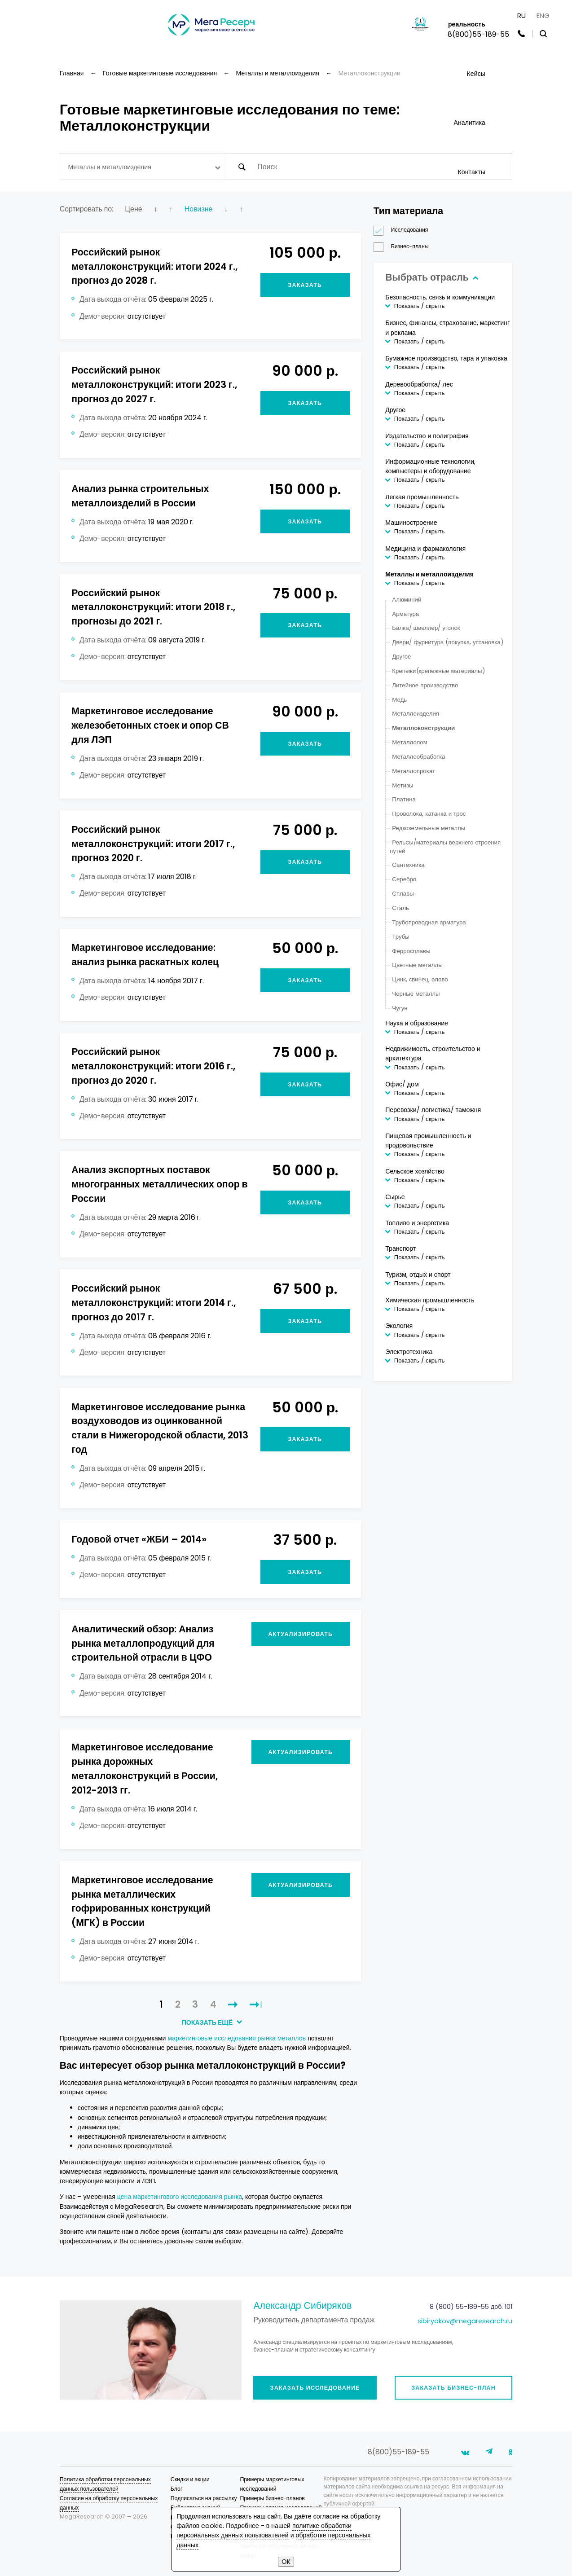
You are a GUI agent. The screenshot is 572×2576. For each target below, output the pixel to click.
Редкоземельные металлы (428, 828)
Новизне (199, 209)
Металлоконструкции (423, 728)
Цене (133, 209)
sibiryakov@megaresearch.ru (465, 2321)
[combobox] (143, 167)
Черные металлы (416, 993)
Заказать (305, 285)
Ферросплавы (411, 951)
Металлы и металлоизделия (429, 574)
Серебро (404, 879)
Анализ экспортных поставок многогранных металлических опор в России (159, 1184)
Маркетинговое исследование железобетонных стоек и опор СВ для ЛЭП (150, 725)
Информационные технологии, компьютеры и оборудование (430, 466)
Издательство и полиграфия (427, 435)
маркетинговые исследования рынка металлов (236, 2038)
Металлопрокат (413, 771)
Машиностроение (411, 522)
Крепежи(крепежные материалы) (438, 671)
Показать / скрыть (419, 306)
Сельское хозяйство (414, 1171)
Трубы (400, 936)
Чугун (399, 1008)
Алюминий (406, 599)
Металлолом (409, 742)
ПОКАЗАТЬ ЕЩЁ (210, 2022)
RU (521, 15)
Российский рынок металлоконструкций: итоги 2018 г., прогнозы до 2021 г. (153, 607)
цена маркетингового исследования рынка (179, 2196)
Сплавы (403, 893)
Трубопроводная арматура (429, 922)
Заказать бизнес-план (453, 2387)
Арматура (405, 614)
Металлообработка (418, 756)
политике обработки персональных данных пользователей (264, 2530)
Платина (404, 799)
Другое (395, 409)
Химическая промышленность (429, 1300)
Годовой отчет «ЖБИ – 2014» (139, 1539)
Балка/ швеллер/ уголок (426, 628)
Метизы (402, 785)
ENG (543, 15)
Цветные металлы (417, 965)
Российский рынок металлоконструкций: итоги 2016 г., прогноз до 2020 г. (153, 1066)
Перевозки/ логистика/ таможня (433, 1109)
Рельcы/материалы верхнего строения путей (445, 846)
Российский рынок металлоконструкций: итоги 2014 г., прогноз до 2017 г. (153, 1302)
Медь (399, 699)
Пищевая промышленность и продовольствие (428, 1140)
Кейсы (475, 73)
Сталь (400, 908)
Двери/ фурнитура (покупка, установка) (447, 642)
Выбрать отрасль (430, 277)
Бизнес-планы (404, 246)
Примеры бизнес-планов (272, 2498)
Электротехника (408, 1351)
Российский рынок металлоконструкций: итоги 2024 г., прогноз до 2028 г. (154, 266)
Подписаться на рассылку (204, 2498)
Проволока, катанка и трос (429, 813)
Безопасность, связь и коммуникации (440, 297)
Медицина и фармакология (425, 548)
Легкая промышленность (421, 496)
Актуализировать (300, 1634)
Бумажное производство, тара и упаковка (446, 358)
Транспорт (400, 1248)
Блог (177, 2488)
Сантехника (408, 865)
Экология (399, 1325)
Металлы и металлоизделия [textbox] (109, 167)
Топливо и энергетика (417, 1222)
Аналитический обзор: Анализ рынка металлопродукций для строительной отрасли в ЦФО (142, 1643)
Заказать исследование (315, 2387)
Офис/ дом (401, 1084)
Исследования (404, 230)
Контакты (471, 171)
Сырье (395, 1196)
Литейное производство (425, 685)
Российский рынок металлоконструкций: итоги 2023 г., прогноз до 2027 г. (154, 384)
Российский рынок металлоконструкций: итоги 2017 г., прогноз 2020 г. (152, 844)
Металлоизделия (415, 713)
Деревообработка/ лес (419, 384)
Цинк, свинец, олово (420, 979)
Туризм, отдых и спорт (417, 1274)
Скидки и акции (190, 2479)
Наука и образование (416, 1023)
